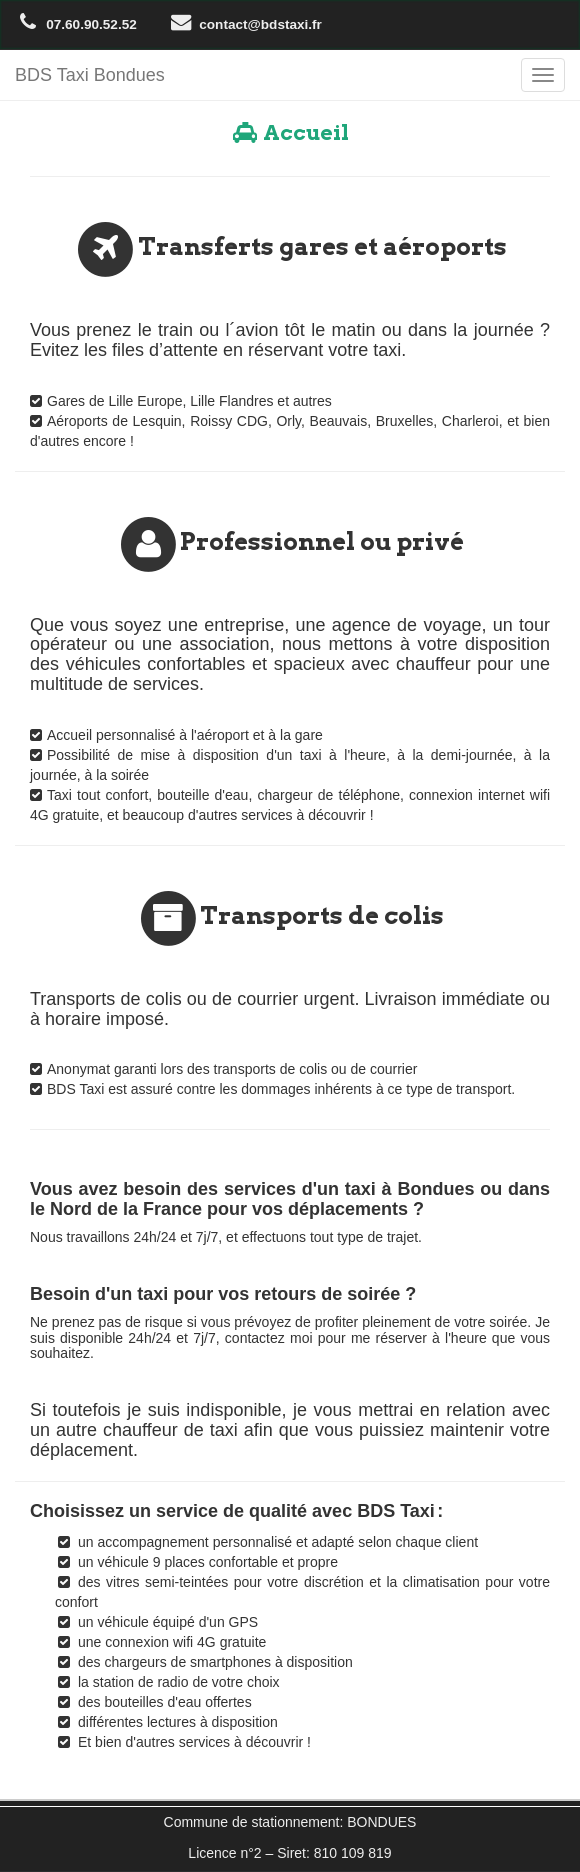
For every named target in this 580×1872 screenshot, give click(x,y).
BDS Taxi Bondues (90, 75)
